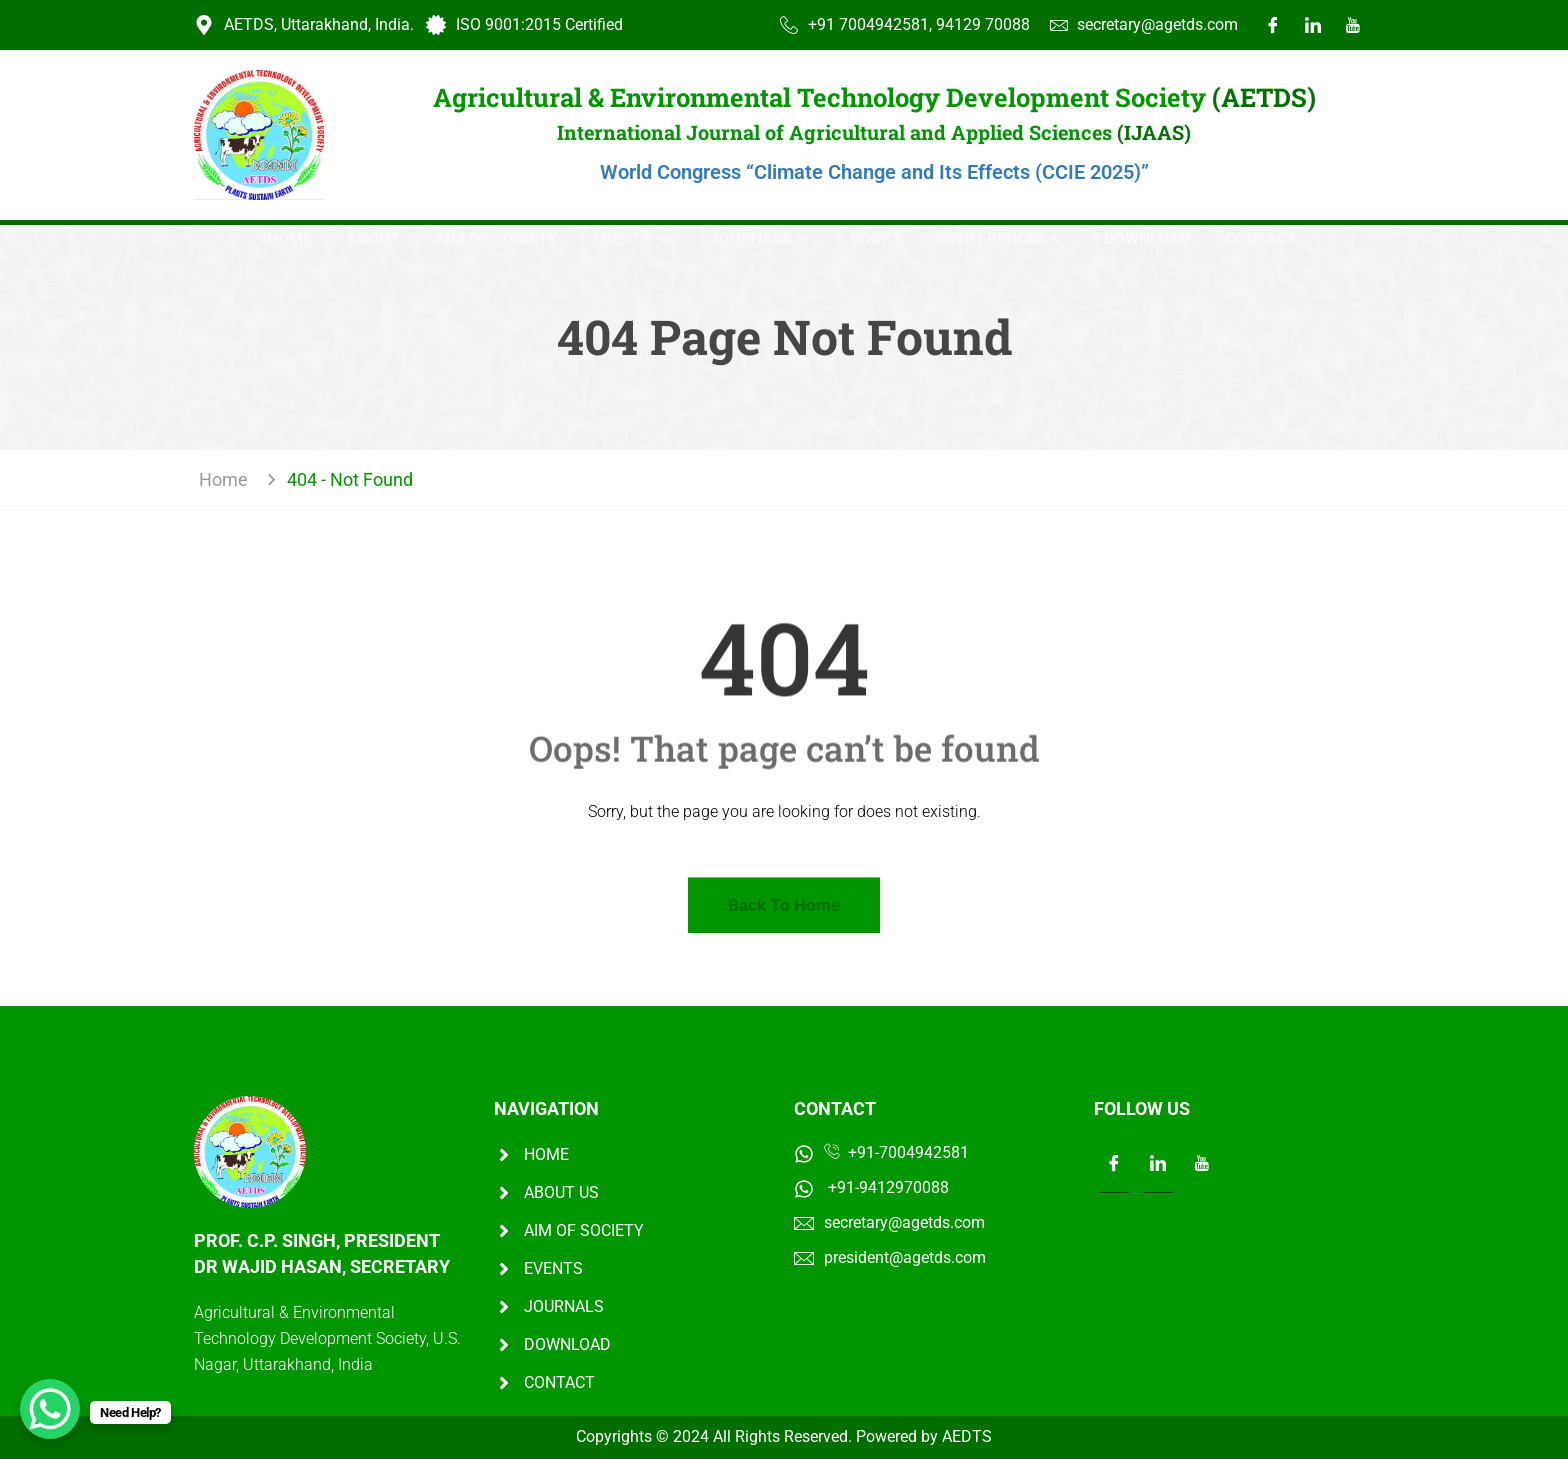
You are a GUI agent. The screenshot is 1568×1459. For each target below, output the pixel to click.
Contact (1261, 238)
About (373, 238)
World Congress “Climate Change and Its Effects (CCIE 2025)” (874, 172)
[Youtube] (1353, 25)
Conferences (1000, 238)
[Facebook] (1273, 25)
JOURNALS (759, 238)
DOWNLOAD (1147, 238)
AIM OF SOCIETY (496, 238)
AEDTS (967, 1436)
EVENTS (631, 238)
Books (876, 238)
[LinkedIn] (1313, 25)
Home (289, 238)
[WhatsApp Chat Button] (50, 1409)
